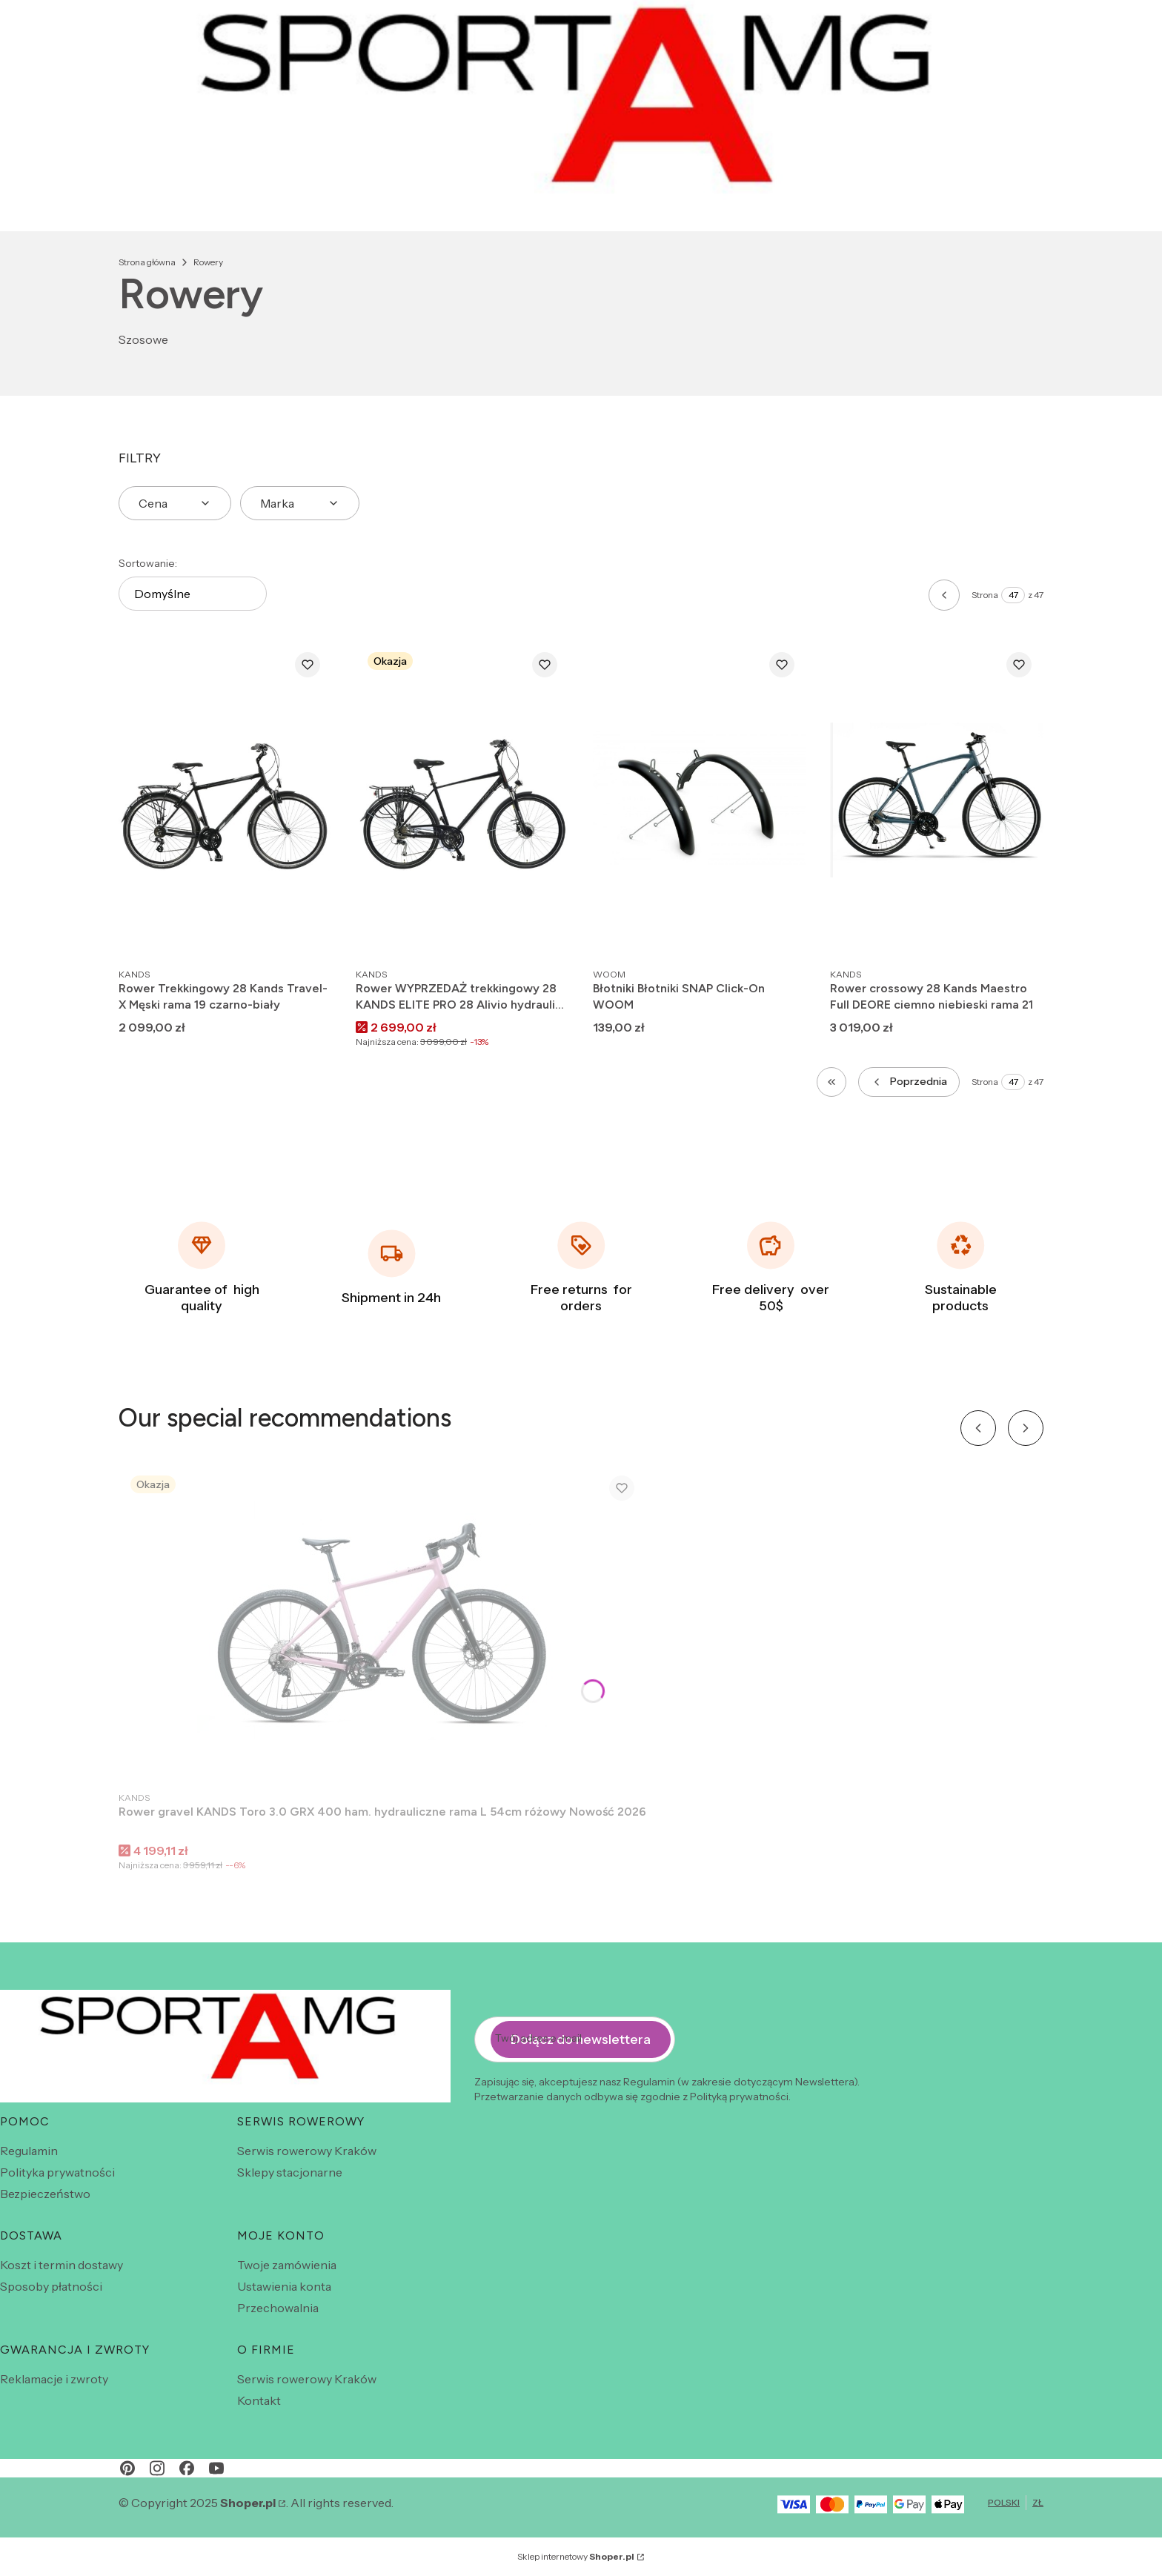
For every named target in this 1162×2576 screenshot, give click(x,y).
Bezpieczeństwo (45, 2193)
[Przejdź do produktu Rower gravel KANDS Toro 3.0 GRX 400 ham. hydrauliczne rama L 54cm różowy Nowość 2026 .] (382, 1623)
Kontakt (259, 2400)
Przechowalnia (278, 2307)
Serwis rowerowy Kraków (306, 2150)
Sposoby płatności (51, 2286)
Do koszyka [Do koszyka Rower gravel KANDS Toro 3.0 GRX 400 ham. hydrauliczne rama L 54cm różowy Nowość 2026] (619, 1756)
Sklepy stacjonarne (289, 2172)
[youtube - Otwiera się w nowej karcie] (216, 2468)
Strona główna (147, 262)
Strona (985, 594)
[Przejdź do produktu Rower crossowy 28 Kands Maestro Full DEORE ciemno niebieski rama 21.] (936, 800)
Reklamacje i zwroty (54, 2378)
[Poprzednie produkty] (909, 1082)
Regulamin (29, 2150)
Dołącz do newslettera (581, 2039)
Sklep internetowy (575, 2556)
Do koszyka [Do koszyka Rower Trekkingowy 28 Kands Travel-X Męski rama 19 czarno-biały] (305, 933)
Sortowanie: (148, 563)
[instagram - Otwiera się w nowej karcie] (157, 2468)
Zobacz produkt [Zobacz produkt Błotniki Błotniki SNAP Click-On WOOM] (779, 933)
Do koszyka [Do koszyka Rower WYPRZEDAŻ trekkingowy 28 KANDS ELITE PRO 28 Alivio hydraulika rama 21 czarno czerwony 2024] (542, 933)
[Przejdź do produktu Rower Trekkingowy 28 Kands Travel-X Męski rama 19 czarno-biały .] (225, 800)
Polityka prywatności (57, 2172)
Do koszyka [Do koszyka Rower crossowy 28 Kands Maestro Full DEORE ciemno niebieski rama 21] (1017, 933)
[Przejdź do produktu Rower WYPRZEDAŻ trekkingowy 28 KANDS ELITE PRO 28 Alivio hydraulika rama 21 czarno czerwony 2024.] (462, 800)
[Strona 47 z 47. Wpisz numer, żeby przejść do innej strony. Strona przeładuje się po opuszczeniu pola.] (1013, 595)
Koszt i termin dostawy (61, 2264)
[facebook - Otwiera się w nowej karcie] (187, 2468)
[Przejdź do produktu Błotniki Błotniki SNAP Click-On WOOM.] (699, 800)
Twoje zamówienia (286, 2264)
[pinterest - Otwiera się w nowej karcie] (127, 2468)
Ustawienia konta (284, 2286)
